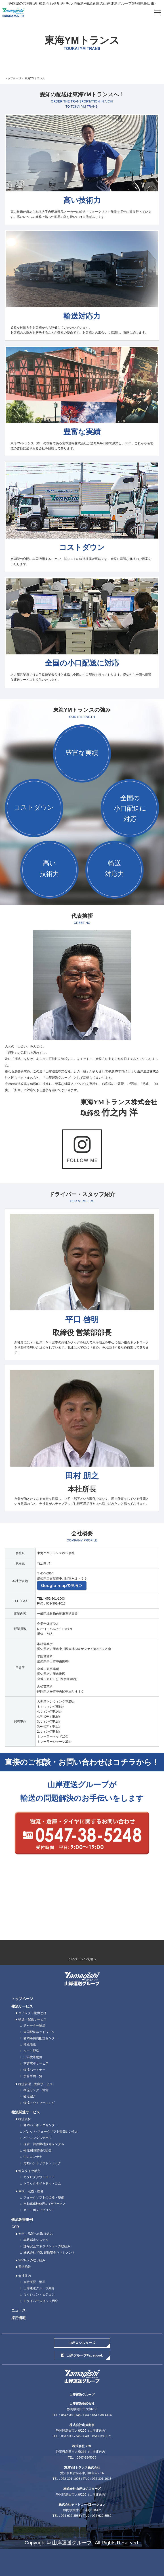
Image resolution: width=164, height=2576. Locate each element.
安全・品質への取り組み (35, 2234)
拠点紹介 (29, 2096)
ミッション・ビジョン (39, 2294)
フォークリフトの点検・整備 (43, 2197)
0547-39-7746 (71, 2436)
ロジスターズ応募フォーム (82, 1911)
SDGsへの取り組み (31, 2260)
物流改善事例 (22, 2219)
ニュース (18, 2310)
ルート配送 (31, 2051)
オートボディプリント (39, 2210)
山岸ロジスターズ (82, 2342)
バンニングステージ (37, 2137)
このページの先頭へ (82, 1959)
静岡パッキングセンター (40, 2125)
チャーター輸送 (34, 2025)
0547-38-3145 (71, 2415)
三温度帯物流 (32, 2057)
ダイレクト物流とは (32, 2013)
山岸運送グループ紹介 (39, 2288)
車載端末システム (35, 2240)
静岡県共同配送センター (40, 2038)
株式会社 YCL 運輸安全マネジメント (49, 2252)
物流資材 (24, 2119)
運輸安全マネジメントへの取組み (46, 2246)
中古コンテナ (32, 2156)
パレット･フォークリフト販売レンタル (50, 2131)
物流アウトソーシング (39, 2103)
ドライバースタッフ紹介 (40, 2301)
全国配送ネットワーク (39, 2032)
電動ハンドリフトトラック (42, 2163)
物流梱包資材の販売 (37, 2150)
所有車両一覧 (32, 2076)
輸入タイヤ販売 (29, 2171)
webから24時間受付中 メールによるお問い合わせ (82, 1875)
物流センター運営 (35, 2090)
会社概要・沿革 (34, 2282)
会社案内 (24, 2275)
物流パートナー (34, 2070)
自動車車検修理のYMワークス (44, 2203)
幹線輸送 (29, 2044)
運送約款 (24, 2267)
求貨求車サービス (35, 2063)
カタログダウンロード (39, 2177)
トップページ (13, 78)
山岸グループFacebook (85, 2355)
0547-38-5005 (86, 2457)
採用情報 (18, 2318)
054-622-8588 (70, 2515)
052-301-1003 (70, 2478)
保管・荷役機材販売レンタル (43, 2144)
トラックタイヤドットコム (42, 2183)
